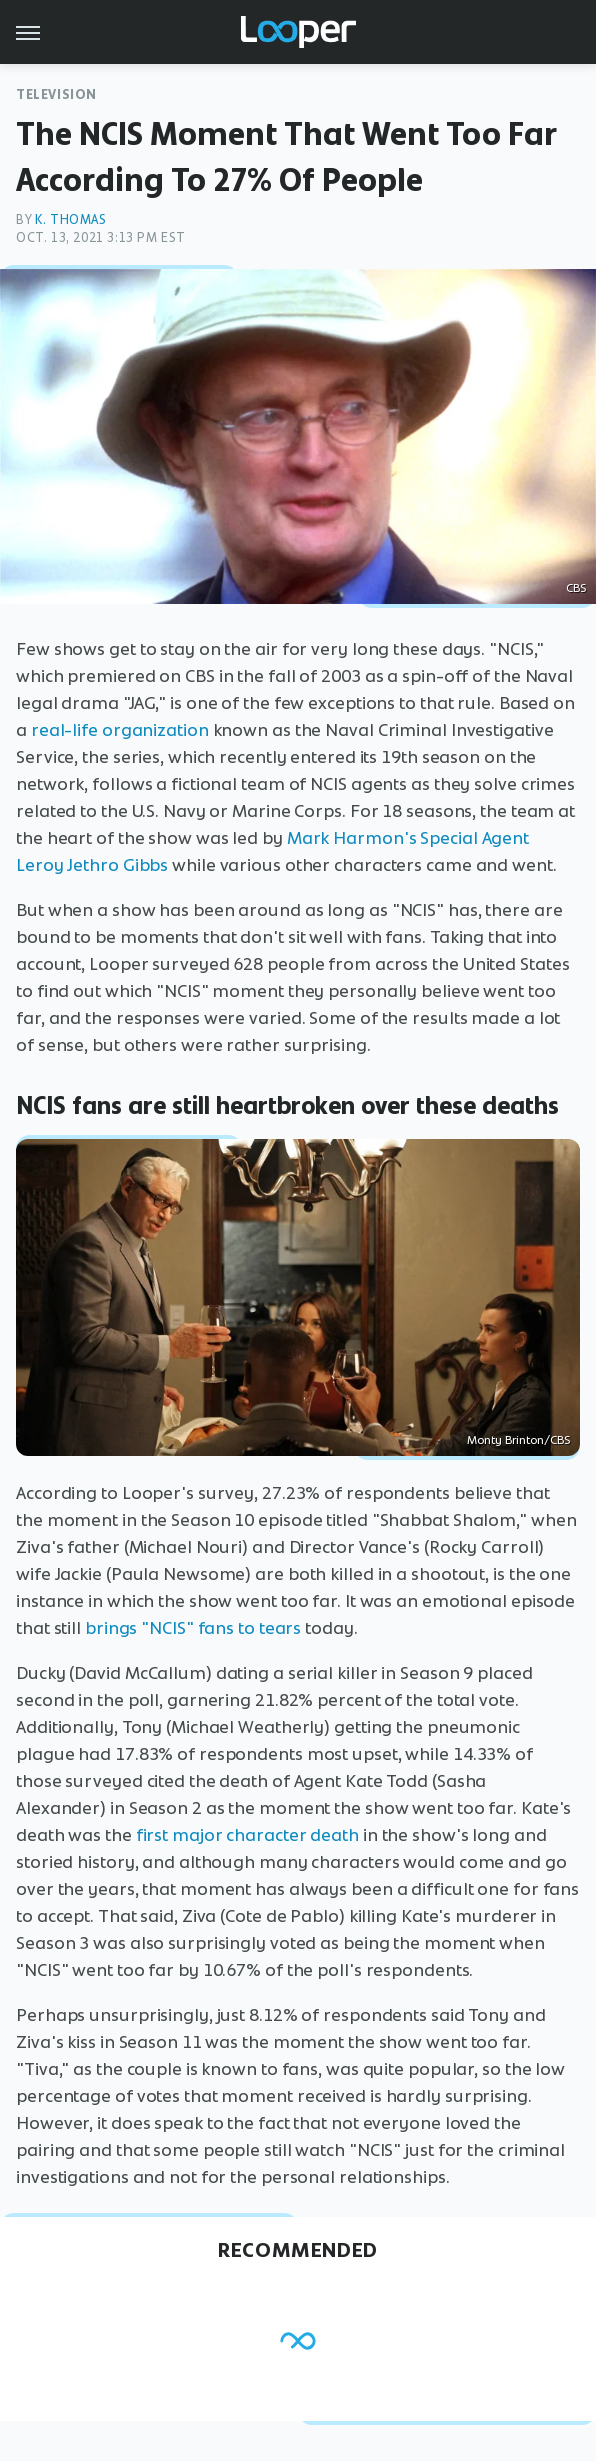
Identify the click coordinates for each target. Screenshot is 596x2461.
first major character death (247, 1835)
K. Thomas (70, 219)
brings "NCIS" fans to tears (193, 1628)
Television (56, 94)
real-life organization (120, 730)
